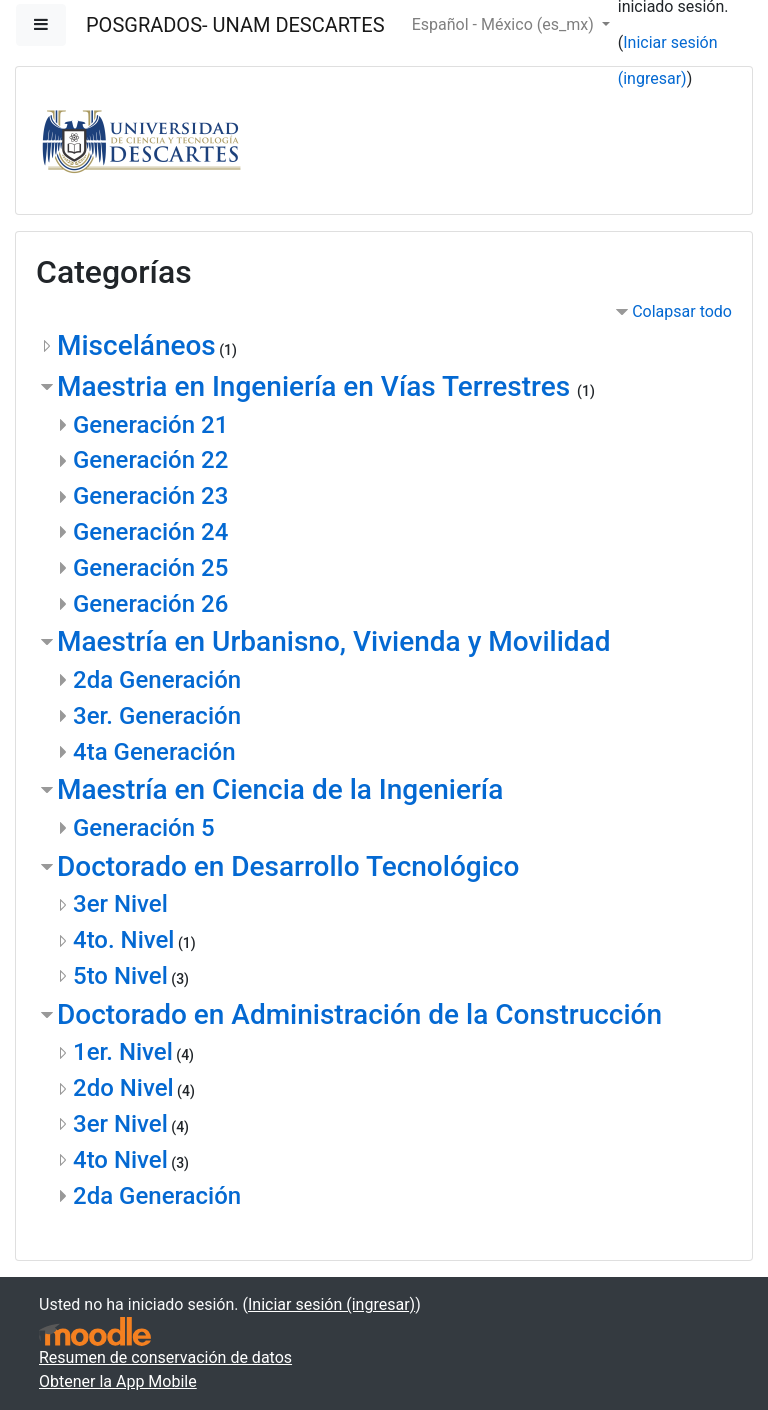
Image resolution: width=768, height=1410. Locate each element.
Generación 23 (150, 496)
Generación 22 (150, 460)
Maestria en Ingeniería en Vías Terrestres (317, 386)
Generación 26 (150, 604)
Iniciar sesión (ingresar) (331, 1304)
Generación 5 (144, 828)
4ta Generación (154, 752)
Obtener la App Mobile (118, 1381)
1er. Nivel (123, 1052)
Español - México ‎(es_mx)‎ (505, 24)
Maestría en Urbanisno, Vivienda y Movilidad (333, 641)
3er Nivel (120, 904)
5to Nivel (120, 976)
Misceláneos (136, 345)
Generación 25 (150, 568)
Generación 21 (150, 425)
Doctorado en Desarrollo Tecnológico (288, 866)
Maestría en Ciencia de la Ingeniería (280, 789)
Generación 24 (150, 532)
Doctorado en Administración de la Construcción (359, 1014)
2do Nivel (123, 1088)
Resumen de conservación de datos (165, 1357)
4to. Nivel (123, 940)
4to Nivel (120, 1160)
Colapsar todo (682, 311)
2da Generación (157, 680)
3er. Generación (157, 716)
